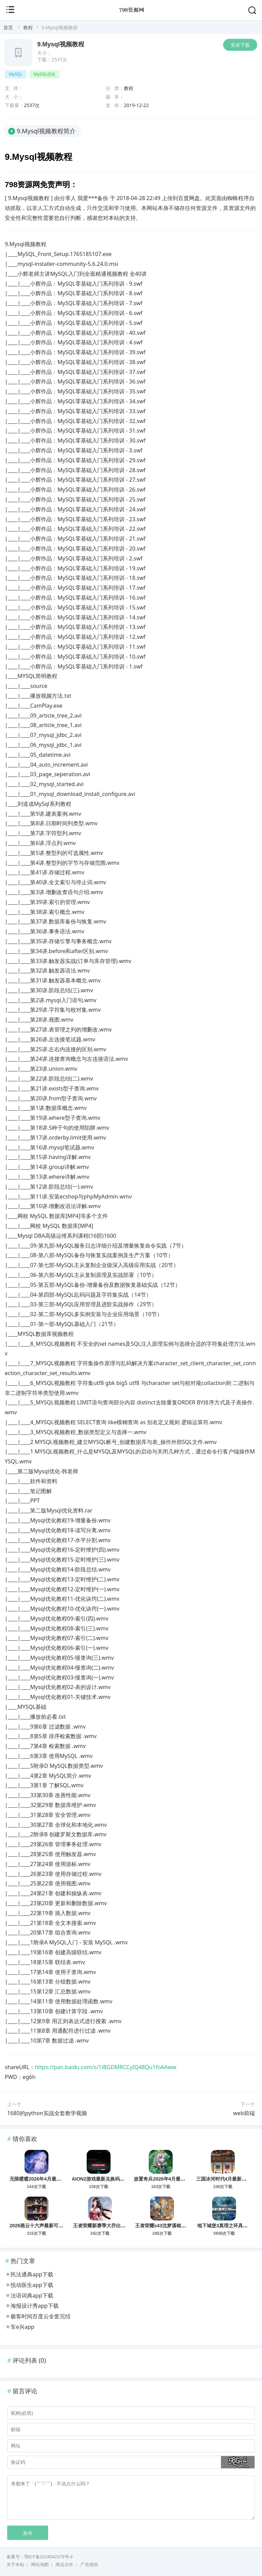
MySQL (15, 74)
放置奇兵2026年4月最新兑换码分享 (171, 2179)
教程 (28, 27)
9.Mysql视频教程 (60, 44)
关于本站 (15, 2564)
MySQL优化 (44, 74)
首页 (8, 27)
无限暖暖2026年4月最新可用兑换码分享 (52, 2179)
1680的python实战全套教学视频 (47, 2113)
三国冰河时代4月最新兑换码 (226, 2179)
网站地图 (40, 2564)
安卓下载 (240, 45)
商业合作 (64, 2564)
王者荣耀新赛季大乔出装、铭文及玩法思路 (118, 2225)
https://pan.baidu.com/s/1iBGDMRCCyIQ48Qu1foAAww (105, 2067)
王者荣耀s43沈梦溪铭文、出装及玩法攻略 (179, 2225)
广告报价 (89, 2564)
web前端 (244, 2113)
